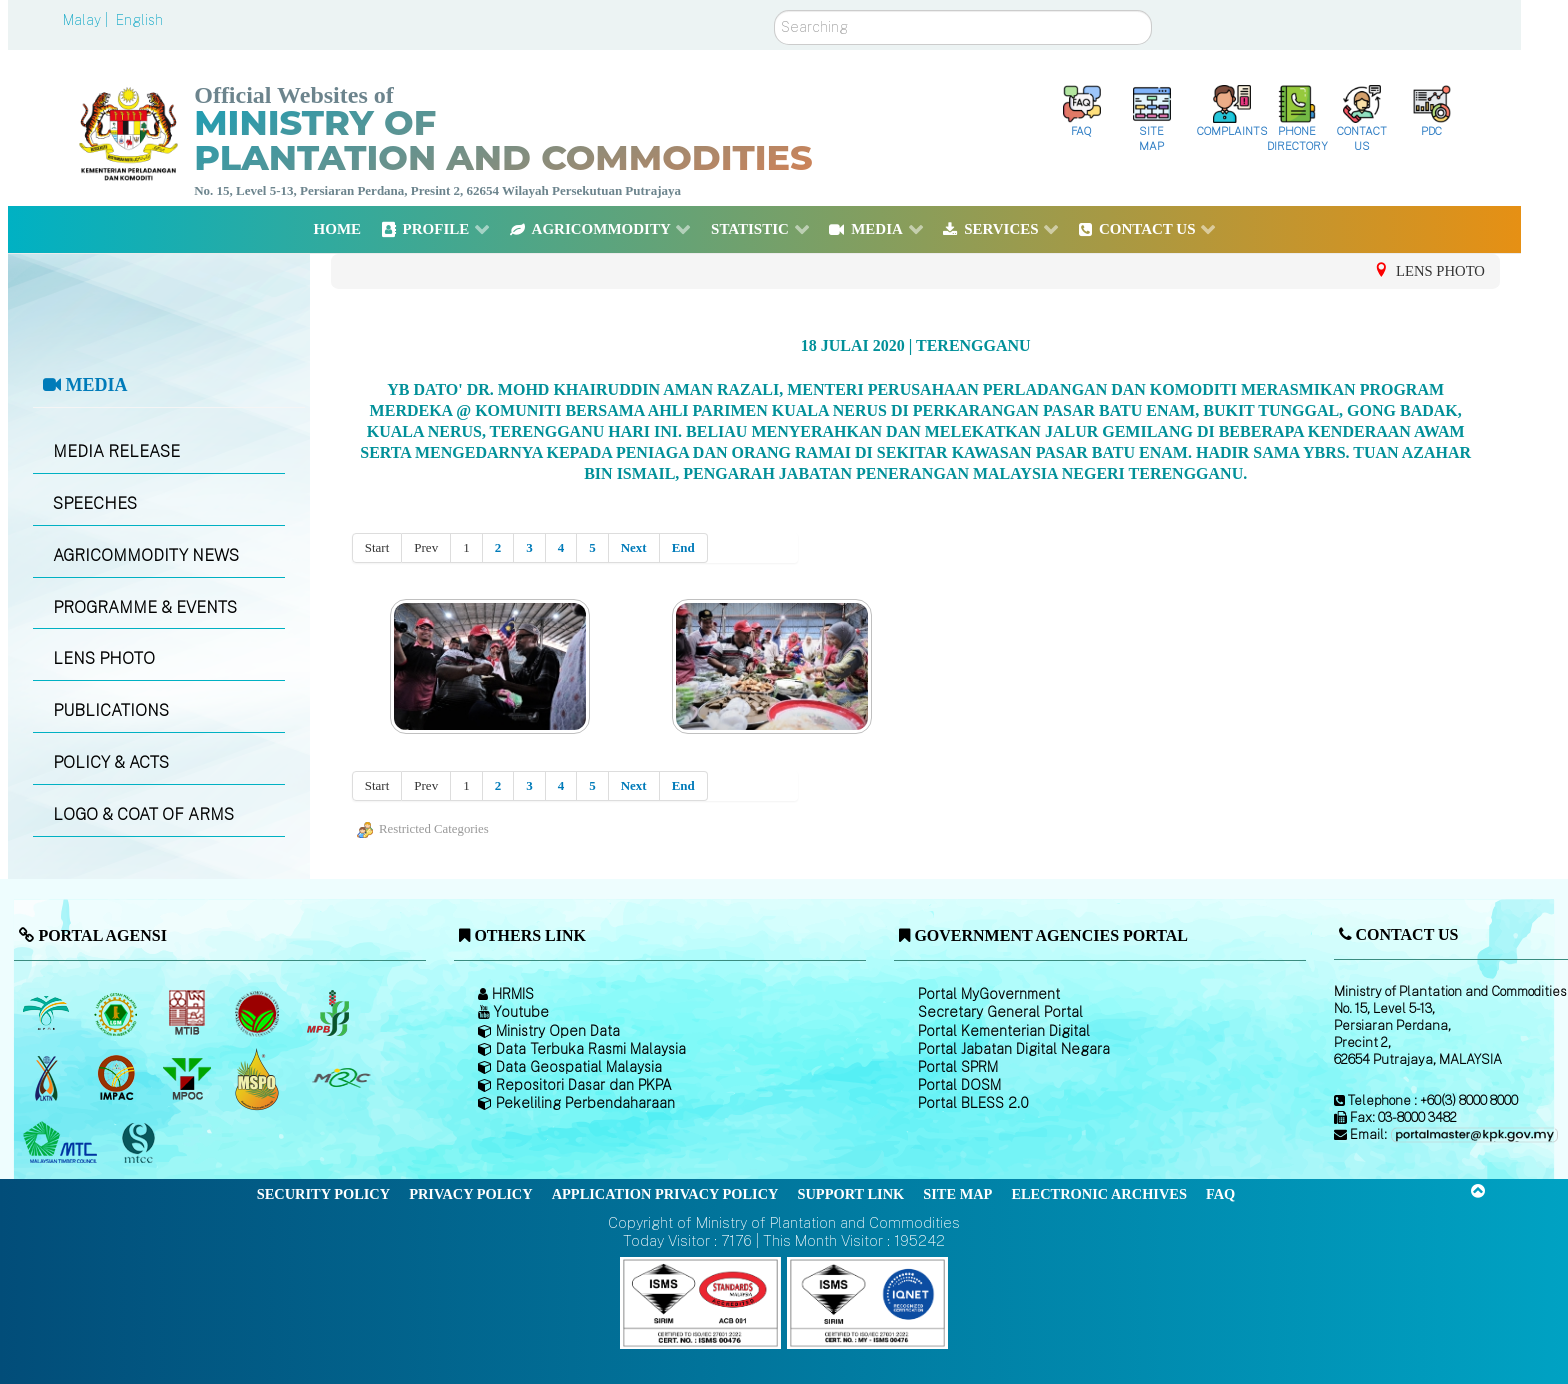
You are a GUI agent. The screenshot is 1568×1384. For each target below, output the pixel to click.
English (139, 20)
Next (634, 547)
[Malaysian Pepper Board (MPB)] (329, 1013)
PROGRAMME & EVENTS (145, 607)
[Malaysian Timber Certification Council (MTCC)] (141, 1143)
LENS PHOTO (104, 658)
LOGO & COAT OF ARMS (143, 814)
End (683, 547)
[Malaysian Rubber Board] (118, 1013)
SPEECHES (95, 503)
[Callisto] (700, 1301)
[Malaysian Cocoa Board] (259, 1013)
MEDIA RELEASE (116, 451)
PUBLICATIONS (111, 710)
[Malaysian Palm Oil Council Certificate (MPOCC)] (259, 1078)
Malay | (87, 20)
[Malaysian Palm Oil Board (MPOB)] (47, 1013)
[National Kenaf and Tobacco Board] (47, 1078)
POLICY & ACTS (111, 762)
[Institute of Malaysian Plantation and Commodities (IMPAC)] (118, 1078)
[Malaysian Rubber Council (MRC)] (340, 1078)
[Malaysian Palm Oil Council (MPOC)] (188, 1078)
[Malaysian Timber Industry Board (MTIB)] (188, 1013)
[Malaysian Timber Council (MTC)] (62, 1143)
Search (774, 10)
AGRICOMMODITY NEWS (146, 555)
